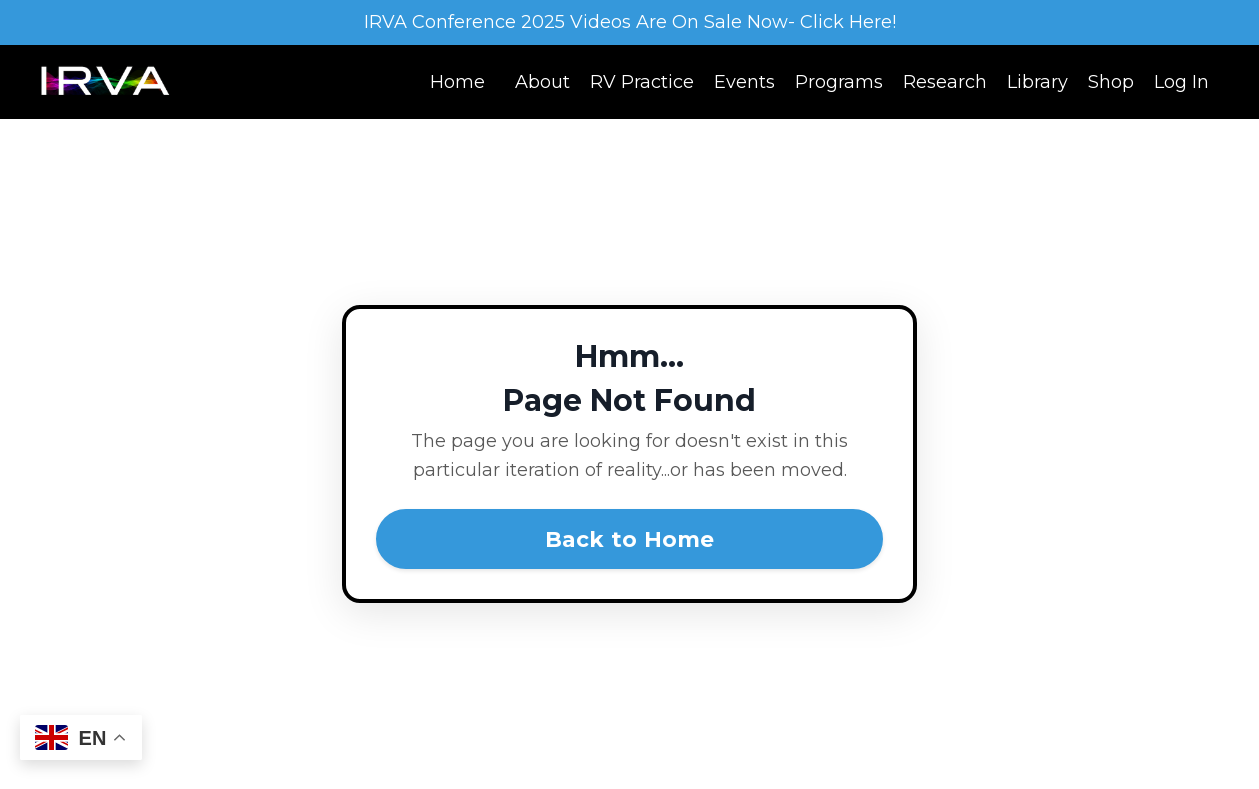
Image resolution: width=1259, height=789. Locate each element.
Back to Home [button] (630, 539)
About (542, 82)
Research (945, 82)
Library (1037, 82)
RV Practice (642, 82)
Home (457, 82)
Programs (839, 82)
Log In (1181, 82)
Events (744, 82)
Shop (1111, 82)
